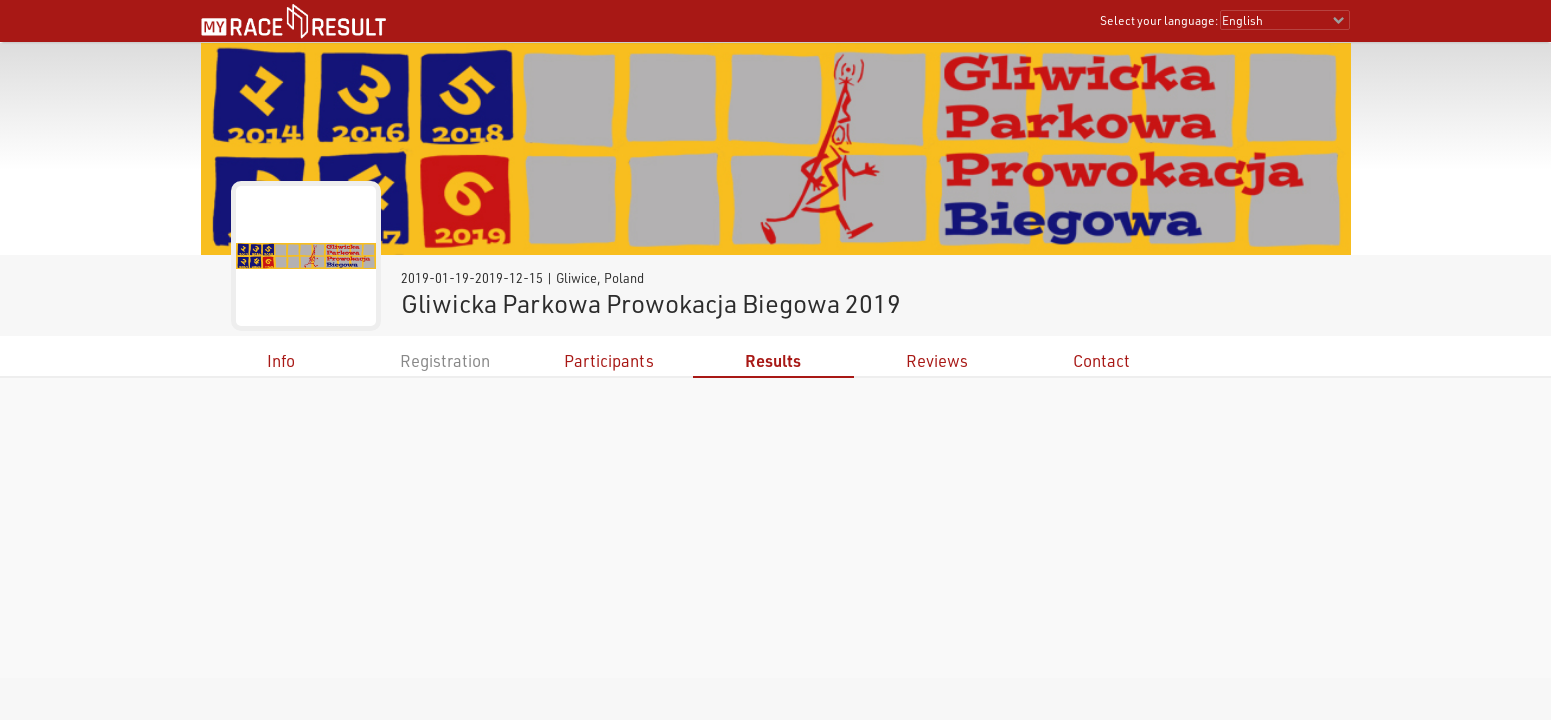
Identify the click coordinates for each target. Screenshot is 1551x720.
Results (773, 360)
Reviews (937, 360)
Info (281, 360)
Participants (609, 360)
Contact (1101, 360)
